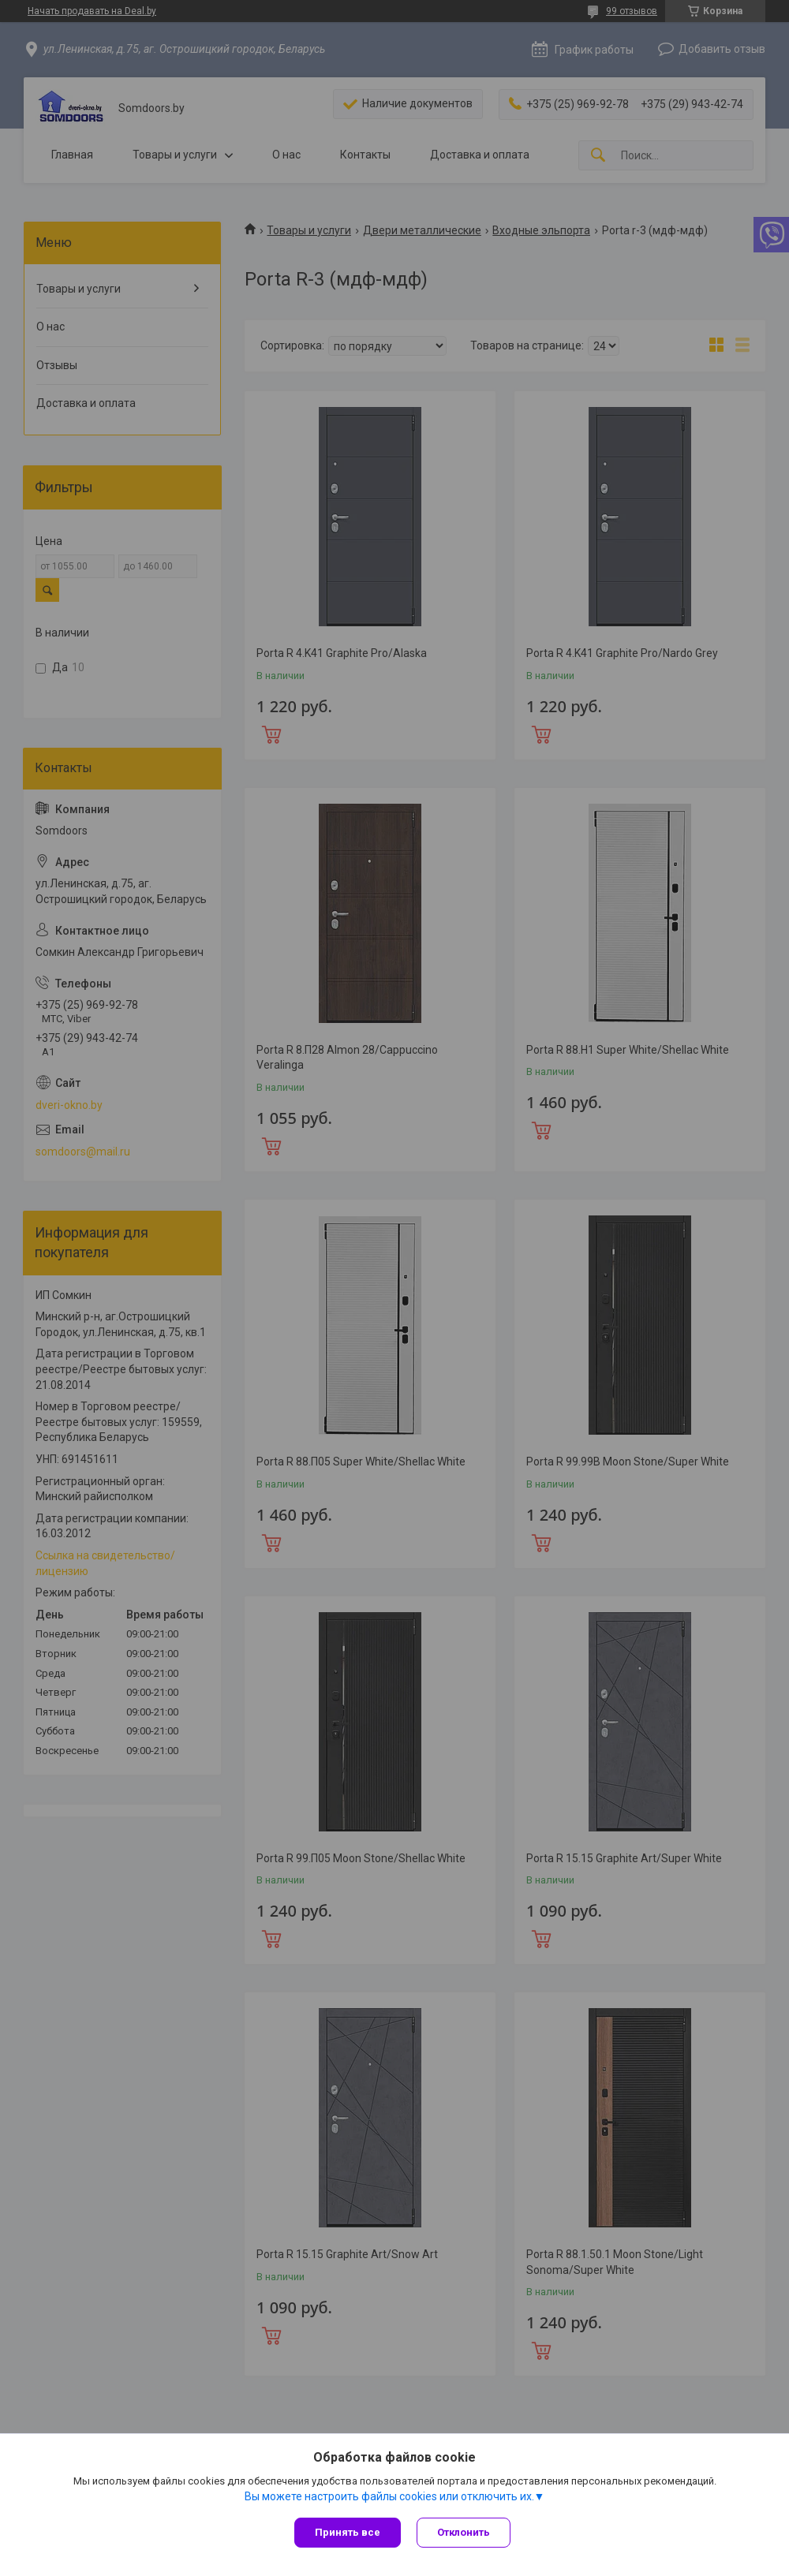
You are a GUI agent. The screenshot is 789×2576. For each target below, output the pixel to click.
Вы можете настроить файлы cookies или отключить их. (389, 2496)
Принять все (347, 2532)
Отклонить (463, 2532)
